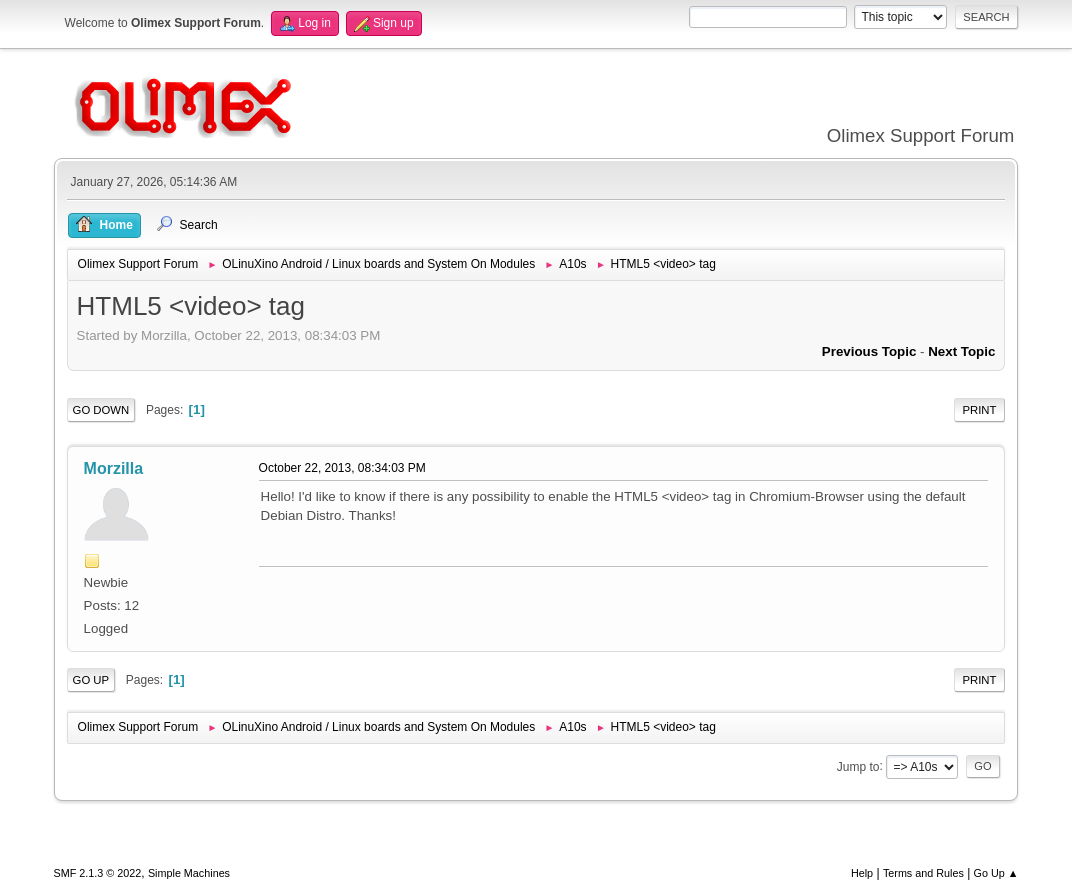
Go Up (91, 680)
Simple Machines (189, 873)
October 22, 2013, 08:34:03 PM (342, 468)
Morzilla (114, 468)
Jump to (858, 766)
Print (979, 410)
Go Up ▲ (996, 873)
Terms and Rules (923, 873)
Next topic (961, 351)
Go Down (101, 410)
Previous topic (869, 351)
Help (862, 873)
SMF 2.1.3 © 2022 (98, 873)
